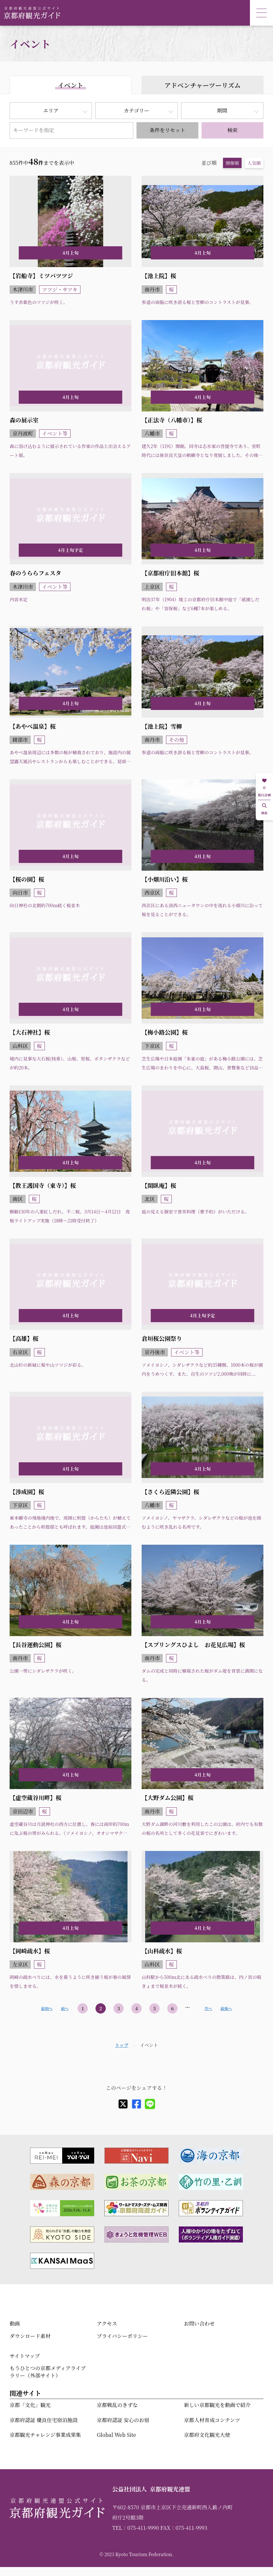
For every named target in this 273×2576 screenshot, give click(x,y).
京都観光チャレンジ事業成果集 (45, 2434)
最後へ (226, 2008)
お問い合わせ (199, 2323)
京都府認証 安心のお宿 (123, 2420)
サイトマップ (25, 2356)
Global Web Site (116, 2434)
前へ (65, 2008)
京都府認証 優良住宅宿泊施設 (44, 2420)
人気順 (254, 163)
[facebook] (136, 2104)
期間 (222, 110)
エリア (51, 110)
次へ (208, 2008)
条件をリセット (168, 130)
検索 (232, 130)
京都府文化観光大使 (207, 2434)
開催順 (232, 163)
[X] (123, 2104)
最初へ (47, 2008)
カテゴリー (136, 110)
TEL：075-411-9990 (135, 2527)
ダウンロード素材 (30, 2336)
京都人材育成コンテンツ (212, 2420)
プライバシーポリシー (122, 2336)
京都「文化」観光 (30, 2405)
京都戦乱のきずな (117, 2405)
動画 (15, 2323)
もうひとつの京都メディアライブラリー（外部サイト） (48, 2371)
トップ (121, 2045)
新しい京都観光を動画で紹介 (217, 2405)
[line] (150, 2104)
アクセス (107, 2323)
